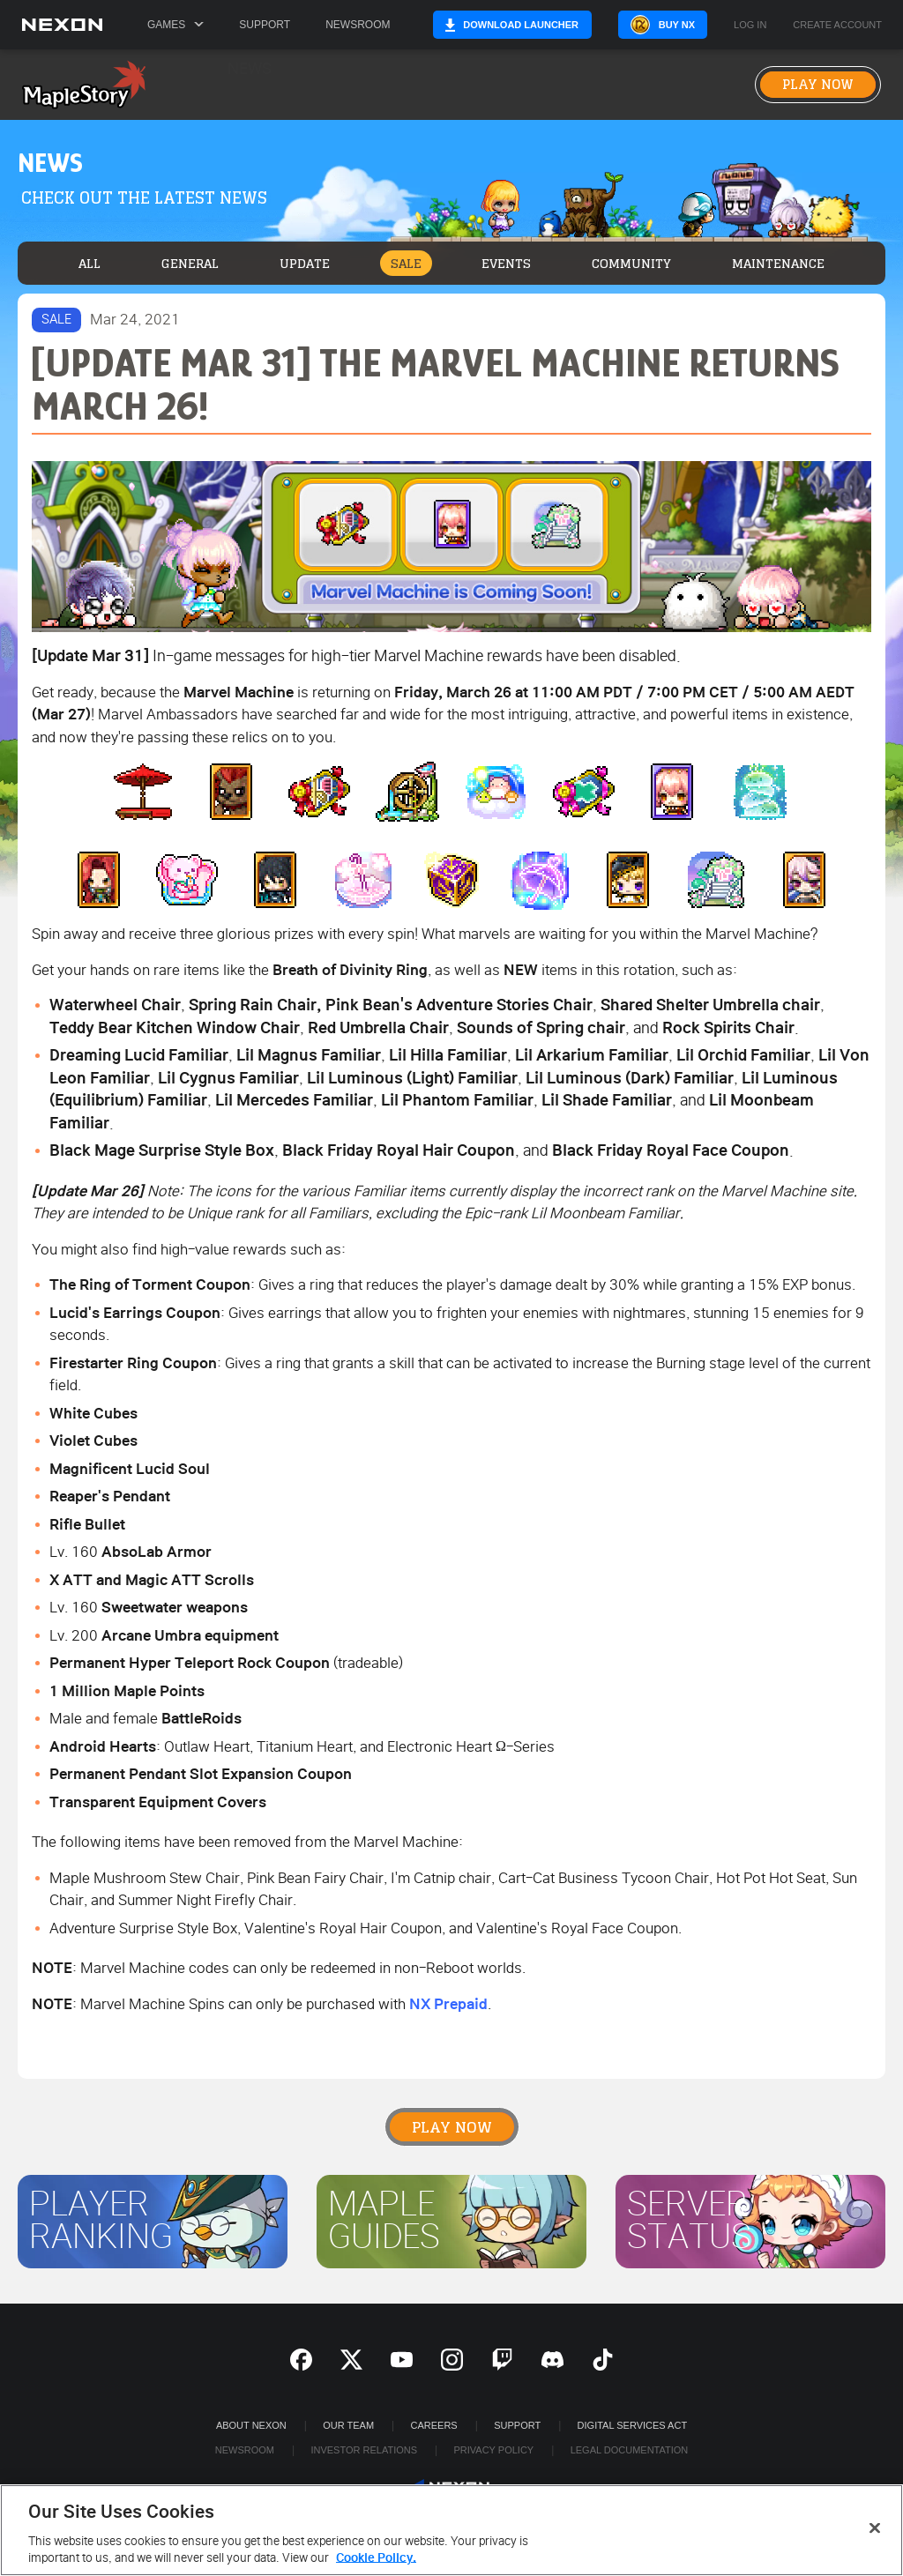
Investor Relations (363, 2450)
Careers (434, 2425)
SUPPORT (517, 2425)
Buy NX (698, 24)
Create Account (858, 25)
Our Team (348, 2425)
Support (264, 25)
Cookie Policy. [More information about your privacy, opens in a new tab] (376, 2558)
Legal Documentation (630, 2450)
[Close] (874, 2528)
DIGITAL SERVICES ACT (633, 2425)
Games (175, 25)
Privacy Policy (493, 2450)
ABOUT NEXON (251, 2425)
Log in (771, 25)
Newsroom (357, 25)
